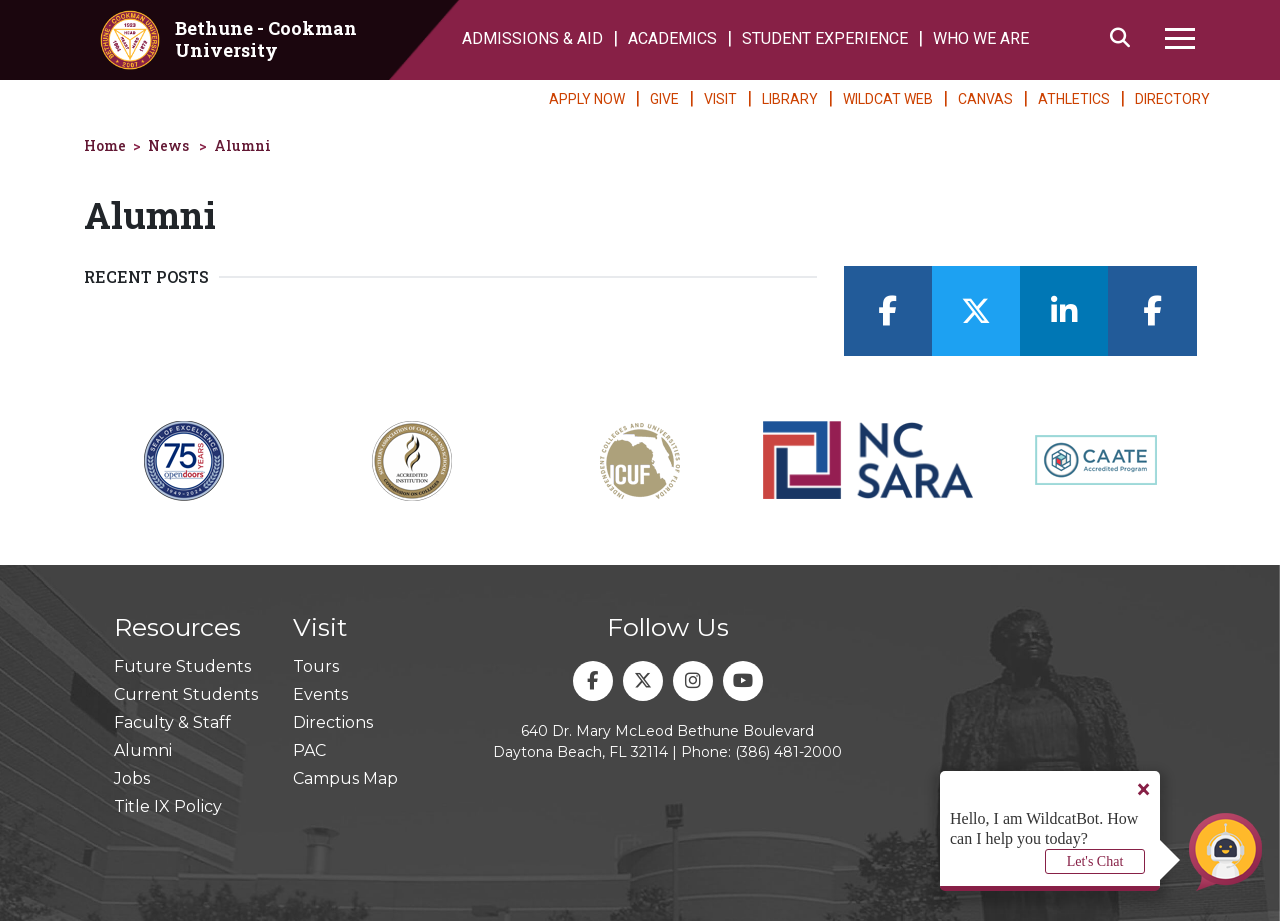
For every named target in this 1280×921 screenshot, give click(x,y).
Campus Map (345, 778)
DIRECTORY (1172, 99)
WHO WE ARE (981, 38)
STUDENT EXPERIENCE (825, 38)
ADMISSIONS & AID (532, 38)
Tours (316, 666)
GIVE (664, 99)
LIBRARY (790, 99)
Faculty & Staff (172, 722)
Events (320, 694)
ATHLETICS (1074, 99)
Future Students (182, 666)
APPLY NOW (587, 99)
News (168, 145)
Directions (333, 722)
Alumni (242, 145)
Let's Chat (1095, 861)
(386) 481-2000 (788, 752)
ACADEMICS (672, 38)
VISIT (720, 99)
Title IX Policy (168, 806)
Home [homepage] (105, 145)
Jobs (132, 778)
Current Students (186, 694)
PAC (309, 750)
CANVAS (985, 99)
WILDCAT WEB (888, 99)
